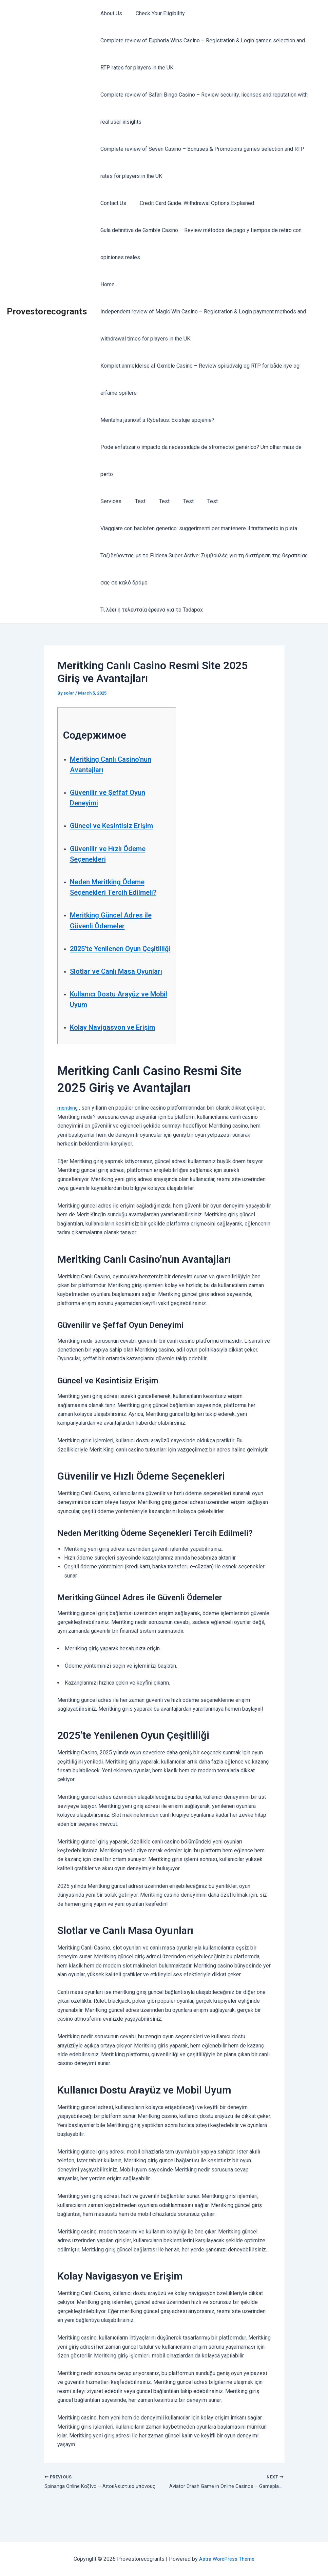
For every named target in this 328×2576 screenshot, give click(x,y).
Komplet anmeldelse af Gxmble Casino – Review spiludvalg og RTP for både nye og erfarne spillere (198, 379)
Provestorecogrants (47, 298)
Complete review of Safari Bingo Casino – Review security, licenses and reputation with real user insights (202, 108)
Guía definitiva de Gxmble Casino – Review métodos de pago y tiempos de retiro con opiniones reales (199, 244)
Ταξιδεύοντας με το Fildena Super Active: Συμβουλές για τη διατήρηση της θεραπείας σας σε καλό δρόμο (203, 542)
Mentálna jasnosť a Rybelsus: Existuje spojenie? (156, 420)
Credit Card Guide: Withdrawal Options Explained (193, 203)
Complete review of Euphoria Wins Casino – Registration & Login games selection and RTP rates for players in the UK (207, 54)
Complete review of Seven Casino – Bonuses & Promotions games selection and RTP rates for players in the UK (201, 162)
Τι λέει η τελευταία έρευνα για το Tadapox (150, 582)
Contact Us (112, 203)
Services (109, 474)
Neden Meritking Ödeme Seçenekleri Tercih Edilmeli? (114, 875)
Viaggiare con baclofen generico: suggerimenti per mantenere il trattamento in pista (197, 501)
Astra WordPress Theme (226, 2559)
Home (106, 284)
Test (136, 474)
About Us (110, 13)
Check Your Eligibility (156, 13)
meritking (68, 1133)
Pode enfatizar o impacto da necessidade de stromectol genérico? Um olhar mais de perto (206, 447)
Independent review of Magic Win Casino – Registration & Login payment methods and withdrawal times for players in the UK (202, 325)
